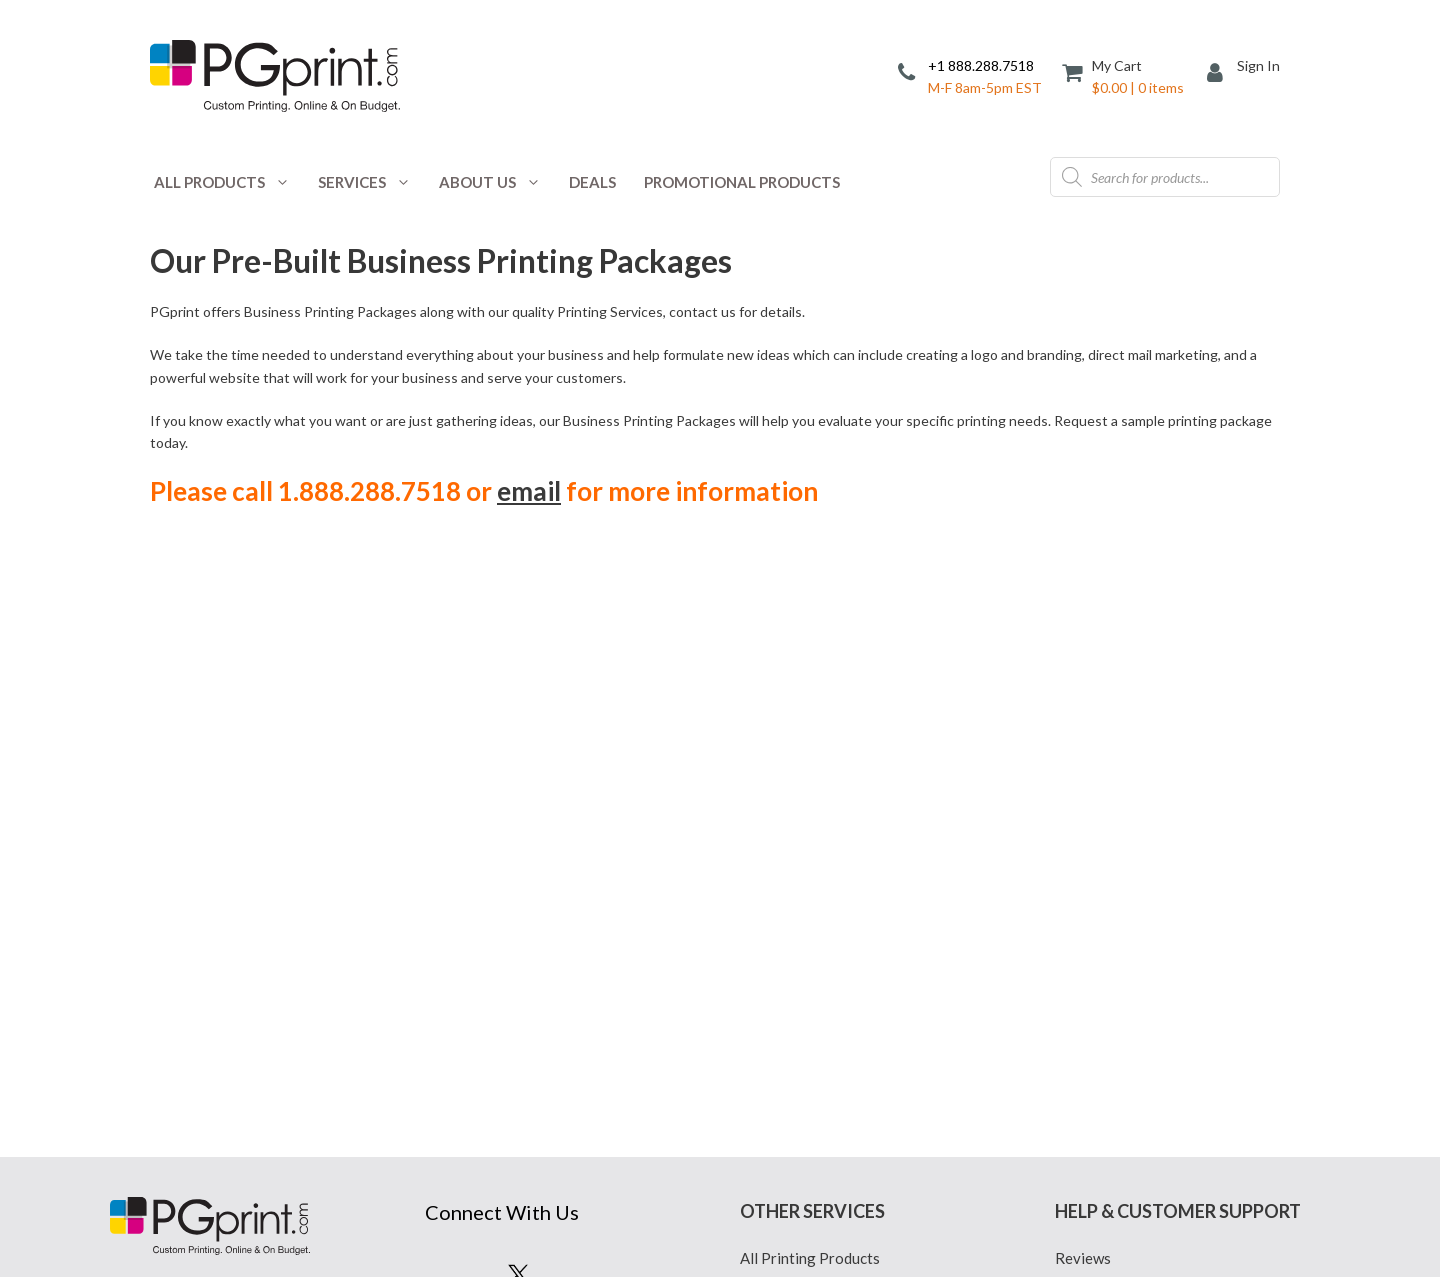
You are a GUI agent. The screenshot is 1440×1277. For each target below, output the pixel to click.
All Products (229, 182)
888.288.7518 (208, 759)
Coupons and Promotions (824, 738)
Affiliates (1086, 709)
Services (371, 182)
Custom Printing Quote (817, 767)
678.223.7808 (263, 783)
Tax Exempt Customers (1131, 941)
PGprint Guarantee (1118, 912)
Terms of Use (783, 941)
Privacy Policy (788, 796)
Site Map (1084, 970)
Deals (592, 182)
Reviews (1083, 680)
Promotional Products (742, 182)
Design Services (793, 825)
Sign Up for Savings (518, 780)
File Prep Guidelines (1121, 825)
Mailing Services (795, 854)
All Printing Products (810, 680)
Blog (756, 709)
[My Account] (1222, 74)
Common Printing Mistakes (1145, 767)
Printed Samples (793, 912)
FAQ (1070, 796)
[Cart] (1124, 75)
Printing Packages (801, 883)
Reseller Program (1113, 883)
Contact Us (1092, 738)
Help (1070, 854)
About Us (497, 182)
